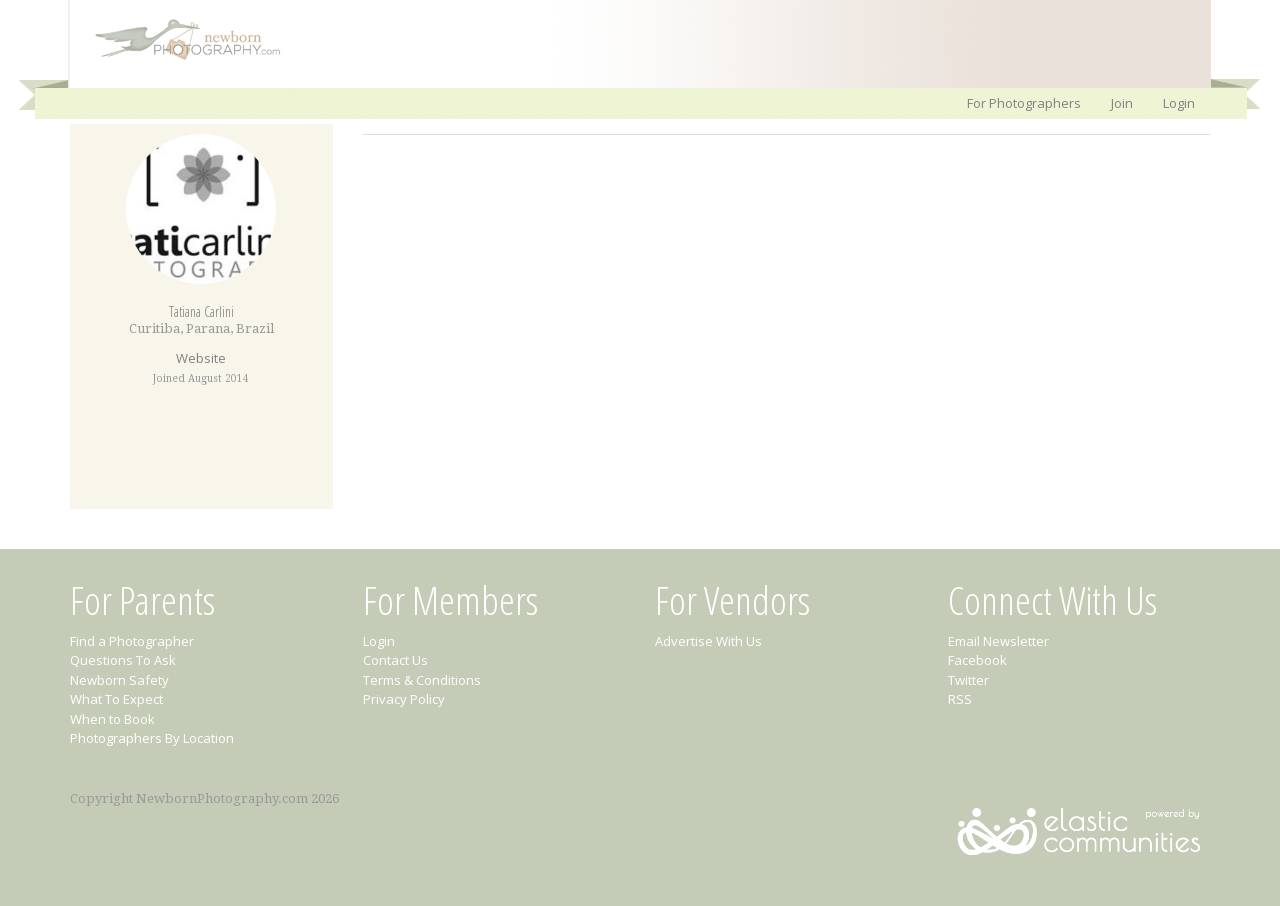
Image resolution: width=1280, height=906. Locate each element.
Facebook (977, 660)
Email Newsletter (998, 641)
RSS (960, 699)
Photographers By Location (152, 738)
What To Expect (116, 699)
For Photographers (1024, 103)
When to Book (112, 719)
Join (1122, 103)
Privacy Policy (404, 699)
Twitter (968, 680)
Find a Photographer (132, 641)
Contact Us (395, 660)
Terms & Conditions (422, 680)
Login (1179, 103)
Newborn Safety (119, 680)
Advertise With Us (708, 641)
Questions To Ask (123, 660)
